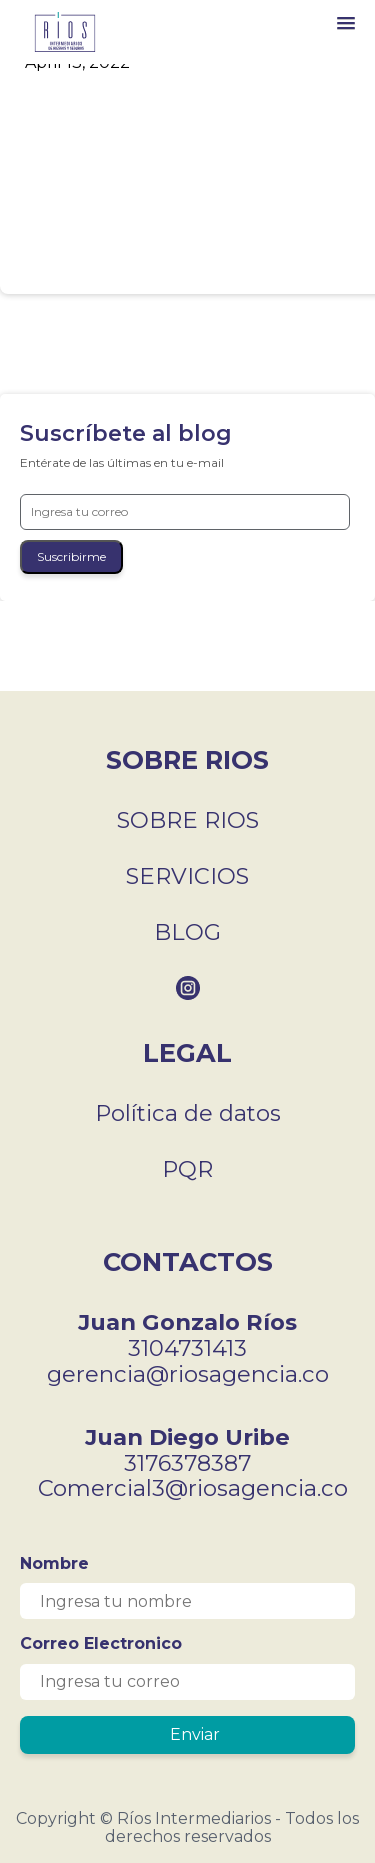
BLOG (187, 932)
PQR (187, 1169)
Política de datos (188, 1113)
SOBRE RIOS (188, 820)
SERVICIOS (187, 876)
